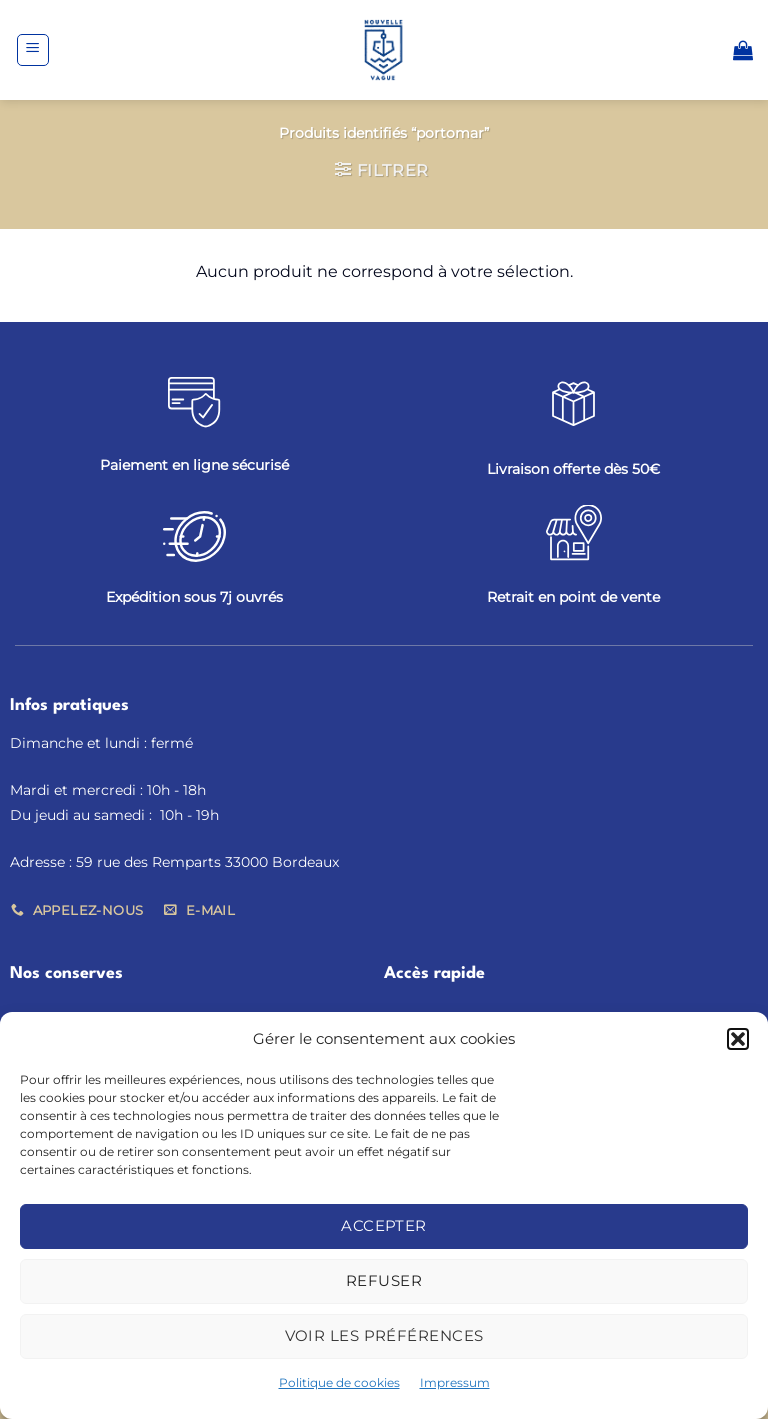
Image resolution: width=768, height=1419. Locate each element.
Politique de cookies (339, 1382)
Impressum (455, 1382)
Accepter (384, 1225)
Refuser (384, 1280)
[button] (738, 1039)
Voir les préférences (384, 1335)
